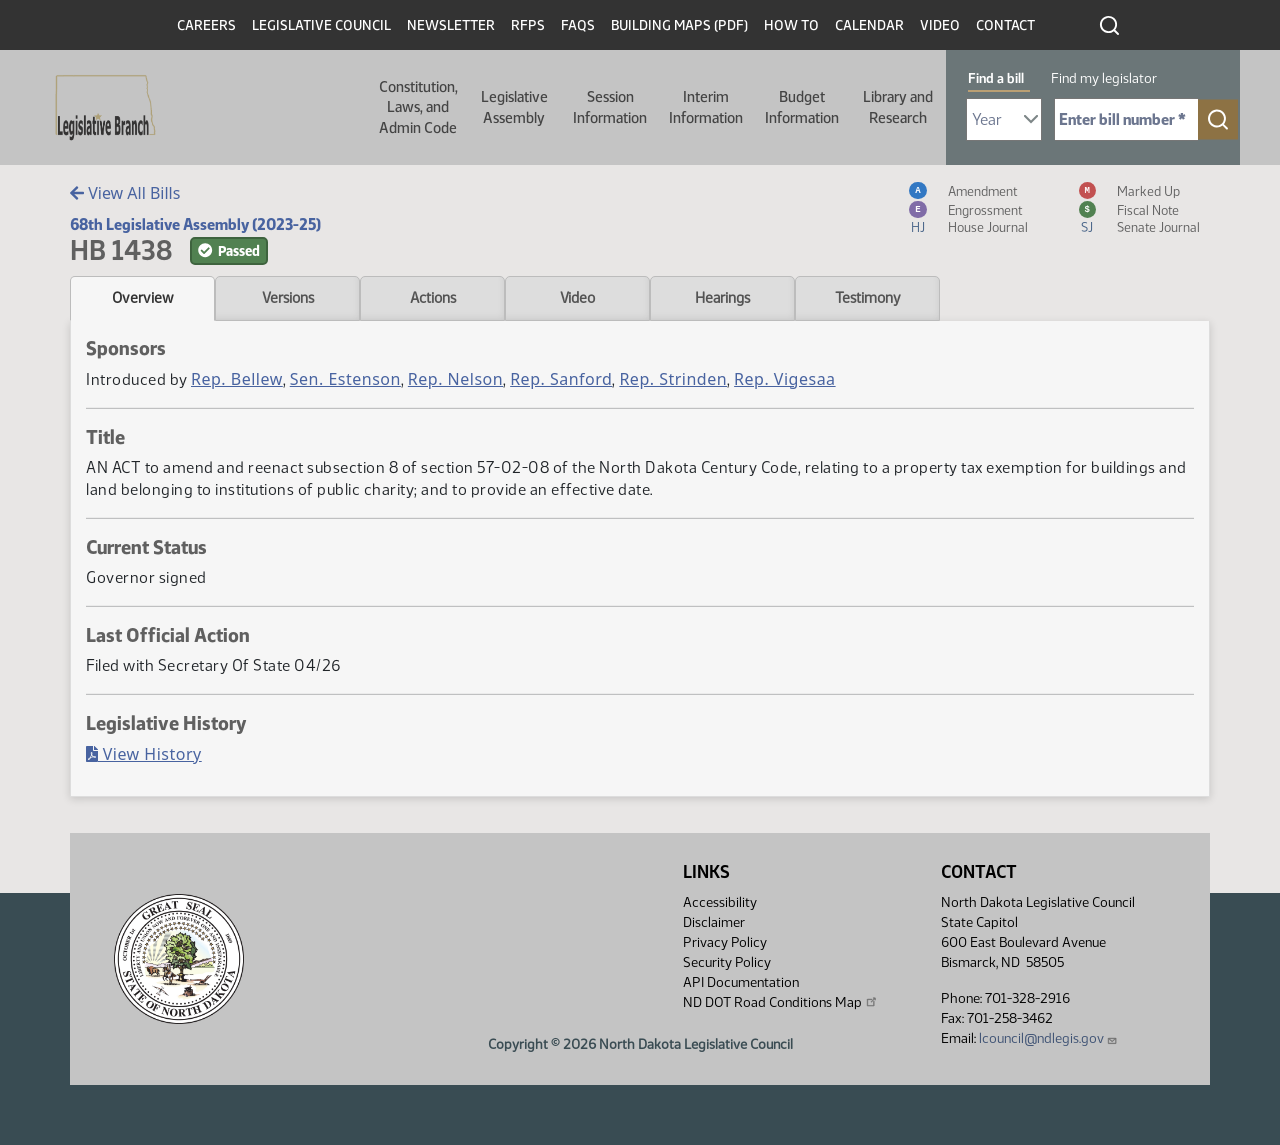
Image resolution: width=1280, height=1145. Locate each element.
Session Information (610, 107)
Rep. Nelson (455, 379)
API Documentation (741, 982)
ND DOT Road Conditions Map (781, 1002)
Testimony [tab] (868, 298)
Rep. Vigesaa (784, 379)
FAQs (578, 25)
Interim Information (706, 107)
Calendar (869, 25)
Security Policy (727, 962)
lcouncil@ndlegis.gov (1048, 1038)
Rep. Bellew (237, 379)
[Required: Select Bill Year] (1004, 119)
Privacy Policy (725, 942)
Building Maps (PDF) (679, 25)
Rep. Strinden (673, 379)
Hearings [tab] (722, 298)
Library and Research (898, 107)
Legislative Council (321, 25)
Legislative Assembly (514, 107)
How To (791, 25)
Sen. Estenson (345, 379)
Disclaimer (714, 922)
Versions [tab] (288, 298)
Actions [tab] (433, 298)
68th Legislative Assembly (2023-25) (195, 224)
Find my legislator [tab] (1104, 78)
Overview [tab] (142, 298)
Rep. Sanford (561, 379)
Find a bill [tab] (996, 78)
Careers (206, 25)
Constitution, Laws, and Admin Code (418, 107)
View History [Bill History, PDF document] (144, 754)
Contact (1005, 25)
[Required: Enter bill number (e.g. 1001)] (1126, 119)
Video (940, 25)
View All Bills (125, 193)
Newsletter (451, 25)
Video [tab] (577, 298)
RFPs (528, 25)
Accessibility (720, 902)
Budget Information (802, 107)
